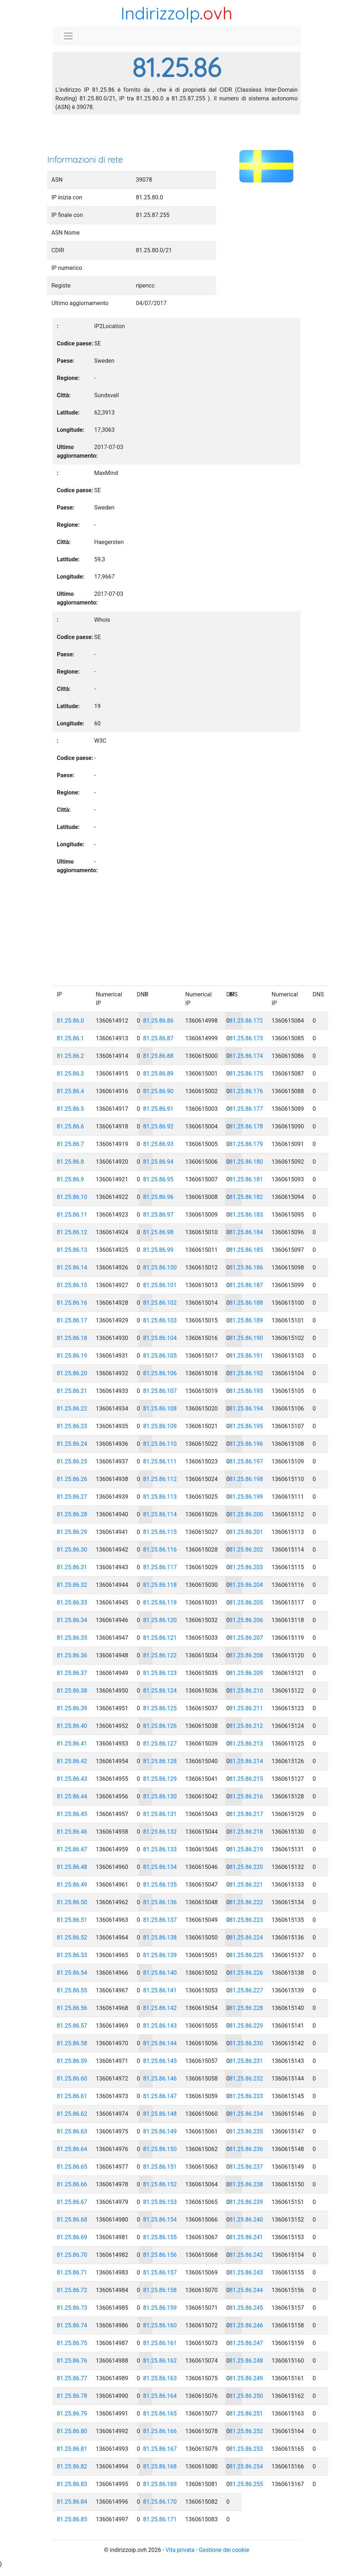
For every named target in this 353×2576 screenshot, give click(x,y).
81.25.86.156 (160, 2254)
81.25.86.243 (246, 2272)
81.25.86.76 (72, 2360)
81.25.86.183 (246, 1214)
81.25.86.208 (246, 1655)
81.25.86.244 (246, 2290)
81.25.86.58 (72, 2043)
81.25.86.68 (72, 2219)
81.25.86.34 (72, 1620)
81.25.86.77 (72, 2378)
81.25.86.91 (158, 1108)
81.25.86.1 (70, 1038)
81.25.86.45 (72, 1814)
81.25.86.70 (72, 2254)
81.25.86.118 (160, 1584)
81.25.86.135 (160, 1884)
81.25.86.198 (246, 1479)
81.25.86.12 (72, 1232)
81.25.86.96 (158, 1197)
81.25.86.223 (246, 1919)
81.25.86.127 (160, 1743)
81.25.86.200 (246, 1514)
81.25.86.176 (246, 1091)
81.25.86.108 (160, 1408)
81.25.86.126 (160, 1725)
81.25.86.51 (72, 1919)
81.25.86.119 (160, 1602)
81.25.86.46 (72, 1831)
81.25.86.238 (246, 2184)
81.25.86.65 (72, 2166)
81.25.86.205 (246, 1602)
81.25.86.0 (70, 1020)
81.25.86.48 (72, 1867)
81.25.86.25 (72, 1461)
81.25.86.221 (246, 1884)
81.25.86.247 (246, 2343)
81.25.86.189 (246, 1320)
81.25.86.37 (72, 1673)
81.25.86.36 (72, 1655)
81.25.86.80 (72, 2431)
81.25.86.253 (246, 2448)
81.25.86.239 (246, 2202)
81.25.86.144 (160, 2043)
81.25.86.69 (72, 2237)
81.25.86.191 (246, 1355)
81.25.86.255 (246, 2484)
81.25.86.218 (246, 1831)
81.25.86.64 (72, 2149)
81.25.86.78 (72, 2395)
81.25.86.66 (72, 2184)
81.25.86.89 (158, 1073)
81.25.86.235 (246, 2131)
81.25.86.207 (246, 1637)
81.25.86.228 (246, 2008)
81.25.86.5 (70, 1108)
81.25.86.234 (246, 2113)
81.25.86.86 (158, 1020)
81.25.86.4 (70, 1091)
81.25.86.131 (160, 1814)
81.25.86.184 (246, 1232)
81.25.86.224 (246, 1937)
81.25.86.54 (72, 1972)
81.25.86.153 (160, 2202)
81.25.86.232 (246, 2078)
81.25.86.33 (72, 1602)
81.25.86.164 (160, 2395)
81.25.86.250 (246, 2395)
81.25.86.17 (72, 1320)
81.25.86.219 (246, 1849)
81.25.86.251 (246, 2413)
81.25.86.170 (160, 2501)
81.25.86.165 (160, 2413)
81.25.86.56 (72, 2008)
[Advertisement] (176, 137)
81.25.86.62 (72, 2113)
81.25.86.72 (72, 2290)
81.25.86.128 (160, 1761)
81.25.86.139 (160, 1955)
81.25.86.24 (72, 1443)
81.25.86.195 (246, 1426)
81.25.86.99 (158, 1249)
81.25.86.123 (160, 1673)
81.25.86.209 (246, 1673)
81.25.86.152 (160, 2184)
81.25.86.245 (246, 2307)
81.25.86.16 (72, 1302)
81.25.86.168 (160, 2466)
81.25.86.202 (246, 1549)
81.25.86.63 (72, 2131)
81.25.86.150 (160, 2149)
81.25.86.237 (246, 2166)
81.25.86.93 (158, 1144)
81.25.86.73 (72, 2307)
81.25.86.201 (246, 1532)
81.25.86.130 (160, 1796)
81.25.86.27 (72, 1496)
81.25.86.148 (160, 2113)
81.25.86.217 (246, 1814)
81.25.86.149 (160, 2131)
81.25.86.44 (72, 1796)
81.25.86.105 (160, 1355)
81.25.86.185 (246, 1249)
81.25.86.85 (72, 2519)
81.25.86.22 (72, 1408)
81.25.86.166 (160, 2431)
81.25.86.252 (246, 2431)
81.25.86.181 (246, 1179)
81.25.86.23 (72, 1426)
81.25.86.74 (72, 2325)
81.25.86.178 (246, 1126)
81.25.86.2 (70, 1055)
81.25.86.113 (160, 1496)
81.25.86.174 (246, 1055)
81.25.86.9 (70, 1179)
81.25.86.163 (160, 2378)
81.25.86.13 (72, 1249)
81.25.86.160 (160, 2325)
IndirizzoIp (160, 13)
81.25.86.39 (72, 1708)
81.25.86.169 (160, 2484)
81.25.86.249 (246, 2378)
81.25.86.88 (158, 1055)
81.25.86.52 (72, 1937)
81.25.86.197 (246, 1461)
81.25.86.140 (160, 1972)
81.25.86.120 (160, 1620)
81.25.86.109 (160, 1426)
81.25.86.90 (158, 1091)
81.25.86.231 (246, 2060)
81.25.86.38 (72, 1690)
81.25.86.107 (160, 1390)
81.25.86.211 (246, 1708)
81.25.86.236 (246, 2149)
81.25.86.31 (72, 1567)
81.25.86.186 (246, 1267)
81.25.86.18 (72, 1338)
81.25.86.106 (160, 1373)
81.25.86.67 (72, 2202)
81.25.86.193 (246, 1390)
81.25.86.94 (158, 1161)
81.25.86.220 (246, 1867)
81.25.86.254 (246, 2466)
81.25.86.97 (158, 1214)
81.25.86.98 (158, 1232)
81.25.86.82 (72, 2466)
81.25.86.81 (72, 2448)
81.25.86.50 (72, 1902)
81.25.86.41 (72, 1743)
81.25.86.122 (160, 1655)
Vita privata (179, 2549)
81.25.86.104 (160, 1338)
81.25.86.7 (70, 1144)
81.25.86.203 (246, 1567)
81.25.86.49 (72, 1884)
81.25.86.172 (246, 1020)
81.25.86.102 (160, 1302)
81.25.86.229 (246, 2025)
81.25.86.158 (160, 2290)
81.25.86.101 (160, 1285)
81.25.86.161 (160, 2343)
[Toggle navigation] (68, 36)
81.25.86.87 (158, 1038)
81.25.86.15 (72, 1285)
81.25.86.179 (246, 1144)
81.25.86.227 (246, 1990)
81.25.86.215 (246, 1778)
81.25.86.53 (72, 1955)
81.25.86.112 (160, 1479)
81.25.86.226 (246, 1972)
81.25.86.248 (246, 2360)
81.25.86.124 (160, 1690)
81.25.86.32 (72, 1584)
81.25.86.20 (72, 1373)
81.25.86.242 (246, 2254)
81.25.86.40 (72, 1725)
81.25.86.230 (246, 2043)
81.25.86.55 (72, 1990)
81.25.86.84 (72, 2501)
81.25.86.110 (160, 1443)
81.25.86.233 (246, 2096)
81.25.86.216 (246, 1796)
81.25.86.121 (160, 1637)
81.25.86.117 (160, 1567)
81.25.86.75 (72, 2343)
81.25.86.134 (160, 1867)
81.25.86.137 (160, 1919)
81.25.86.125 (160, 1708)
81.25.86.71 (72, 2272)
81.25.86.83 (72, 2484)
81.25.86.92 (158, 1126)
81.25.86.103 (160, 1320)
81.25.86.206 (246, 1620)
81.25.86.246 (246, 2325)
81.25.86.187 (246, 1285)
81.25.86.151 (160, 2166)
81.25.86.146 (160, 2078)
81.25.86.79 (72, 2413)
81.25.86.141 (160, 1990)
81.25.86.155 (160, 2237)
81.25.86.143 (160, 2025)
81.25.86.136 (160, 1902)
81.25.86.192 (246, 1373)
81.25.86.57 (72, 2025)
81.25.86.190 (246, 1338)
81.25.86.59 (72, 2060)
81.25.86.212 (246, 1725)
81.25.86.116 (160, 1549)
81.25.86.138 (160, 1937)
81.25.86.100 (160, 1267)
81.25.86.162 (160, 2360)
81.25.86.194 (246, 1408)
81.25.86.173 (246, 1038)
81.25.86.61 (72, 2096)
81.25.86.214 (246, 1761)
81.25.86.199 (246, 1496)
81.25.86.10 (72, 1197)
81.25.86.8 (70, 1161)
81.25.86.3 (70, 1073)
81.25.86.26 (72, 1479)
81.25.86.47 (72, 1849)
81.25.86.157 (160, 2272)
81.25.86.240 (246, 2219)
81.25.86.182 (246, 1197)
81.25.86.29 (72, 1532)
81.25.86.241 (246, 2237)
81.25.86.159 (160, 2307)
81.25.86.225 (246, 1955)
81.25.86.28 (72, 1514)
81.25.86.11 (72, 1214)
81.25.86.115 (160, 1532)
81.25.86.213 (246, 1743)
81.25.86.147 (160, 2096)
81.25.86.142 (160, 2008)
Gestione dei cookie (224, 2549)
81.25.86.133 (160, 1849)
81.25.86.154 (160, 2219)
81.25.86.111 (160, 1461)
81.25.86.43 (72, 1778)
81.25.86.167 (160, 2448)
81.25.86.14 (72, 1267)
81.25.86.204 (246, 1584)
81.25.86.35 (72, 1637)
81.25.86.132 (160, 1831)
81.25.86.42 (72, 1761)
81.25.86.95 (158, 1179)
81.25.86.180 (246, 1161)
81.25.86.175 (246, 1073)
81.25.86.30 (72, 1549)
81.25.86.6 (70, 1126)
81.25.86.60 (72, 2078)
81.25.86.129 (160, 1778)
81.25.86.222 (246, 1902)
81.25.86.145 (160, 2060)
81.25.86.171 (160, 2519)
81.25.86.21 (72, 1390)
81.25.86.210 (246, 1690)
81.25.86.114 (160, 1514)
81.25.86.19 (72, 1355)
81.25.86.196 (246, 1443)
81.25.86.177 (246, 1108)
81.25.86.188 (246, 1302)
